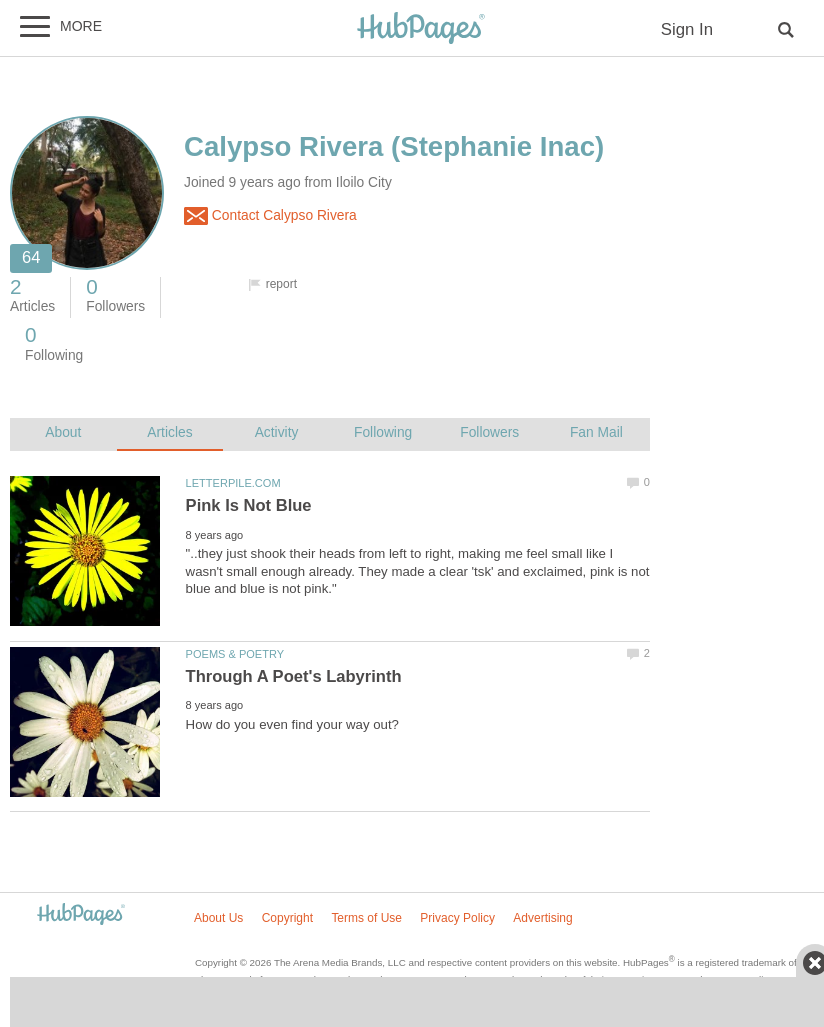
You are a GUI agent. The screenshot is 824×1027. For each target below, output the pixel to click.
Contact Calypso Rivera (270, 216)
